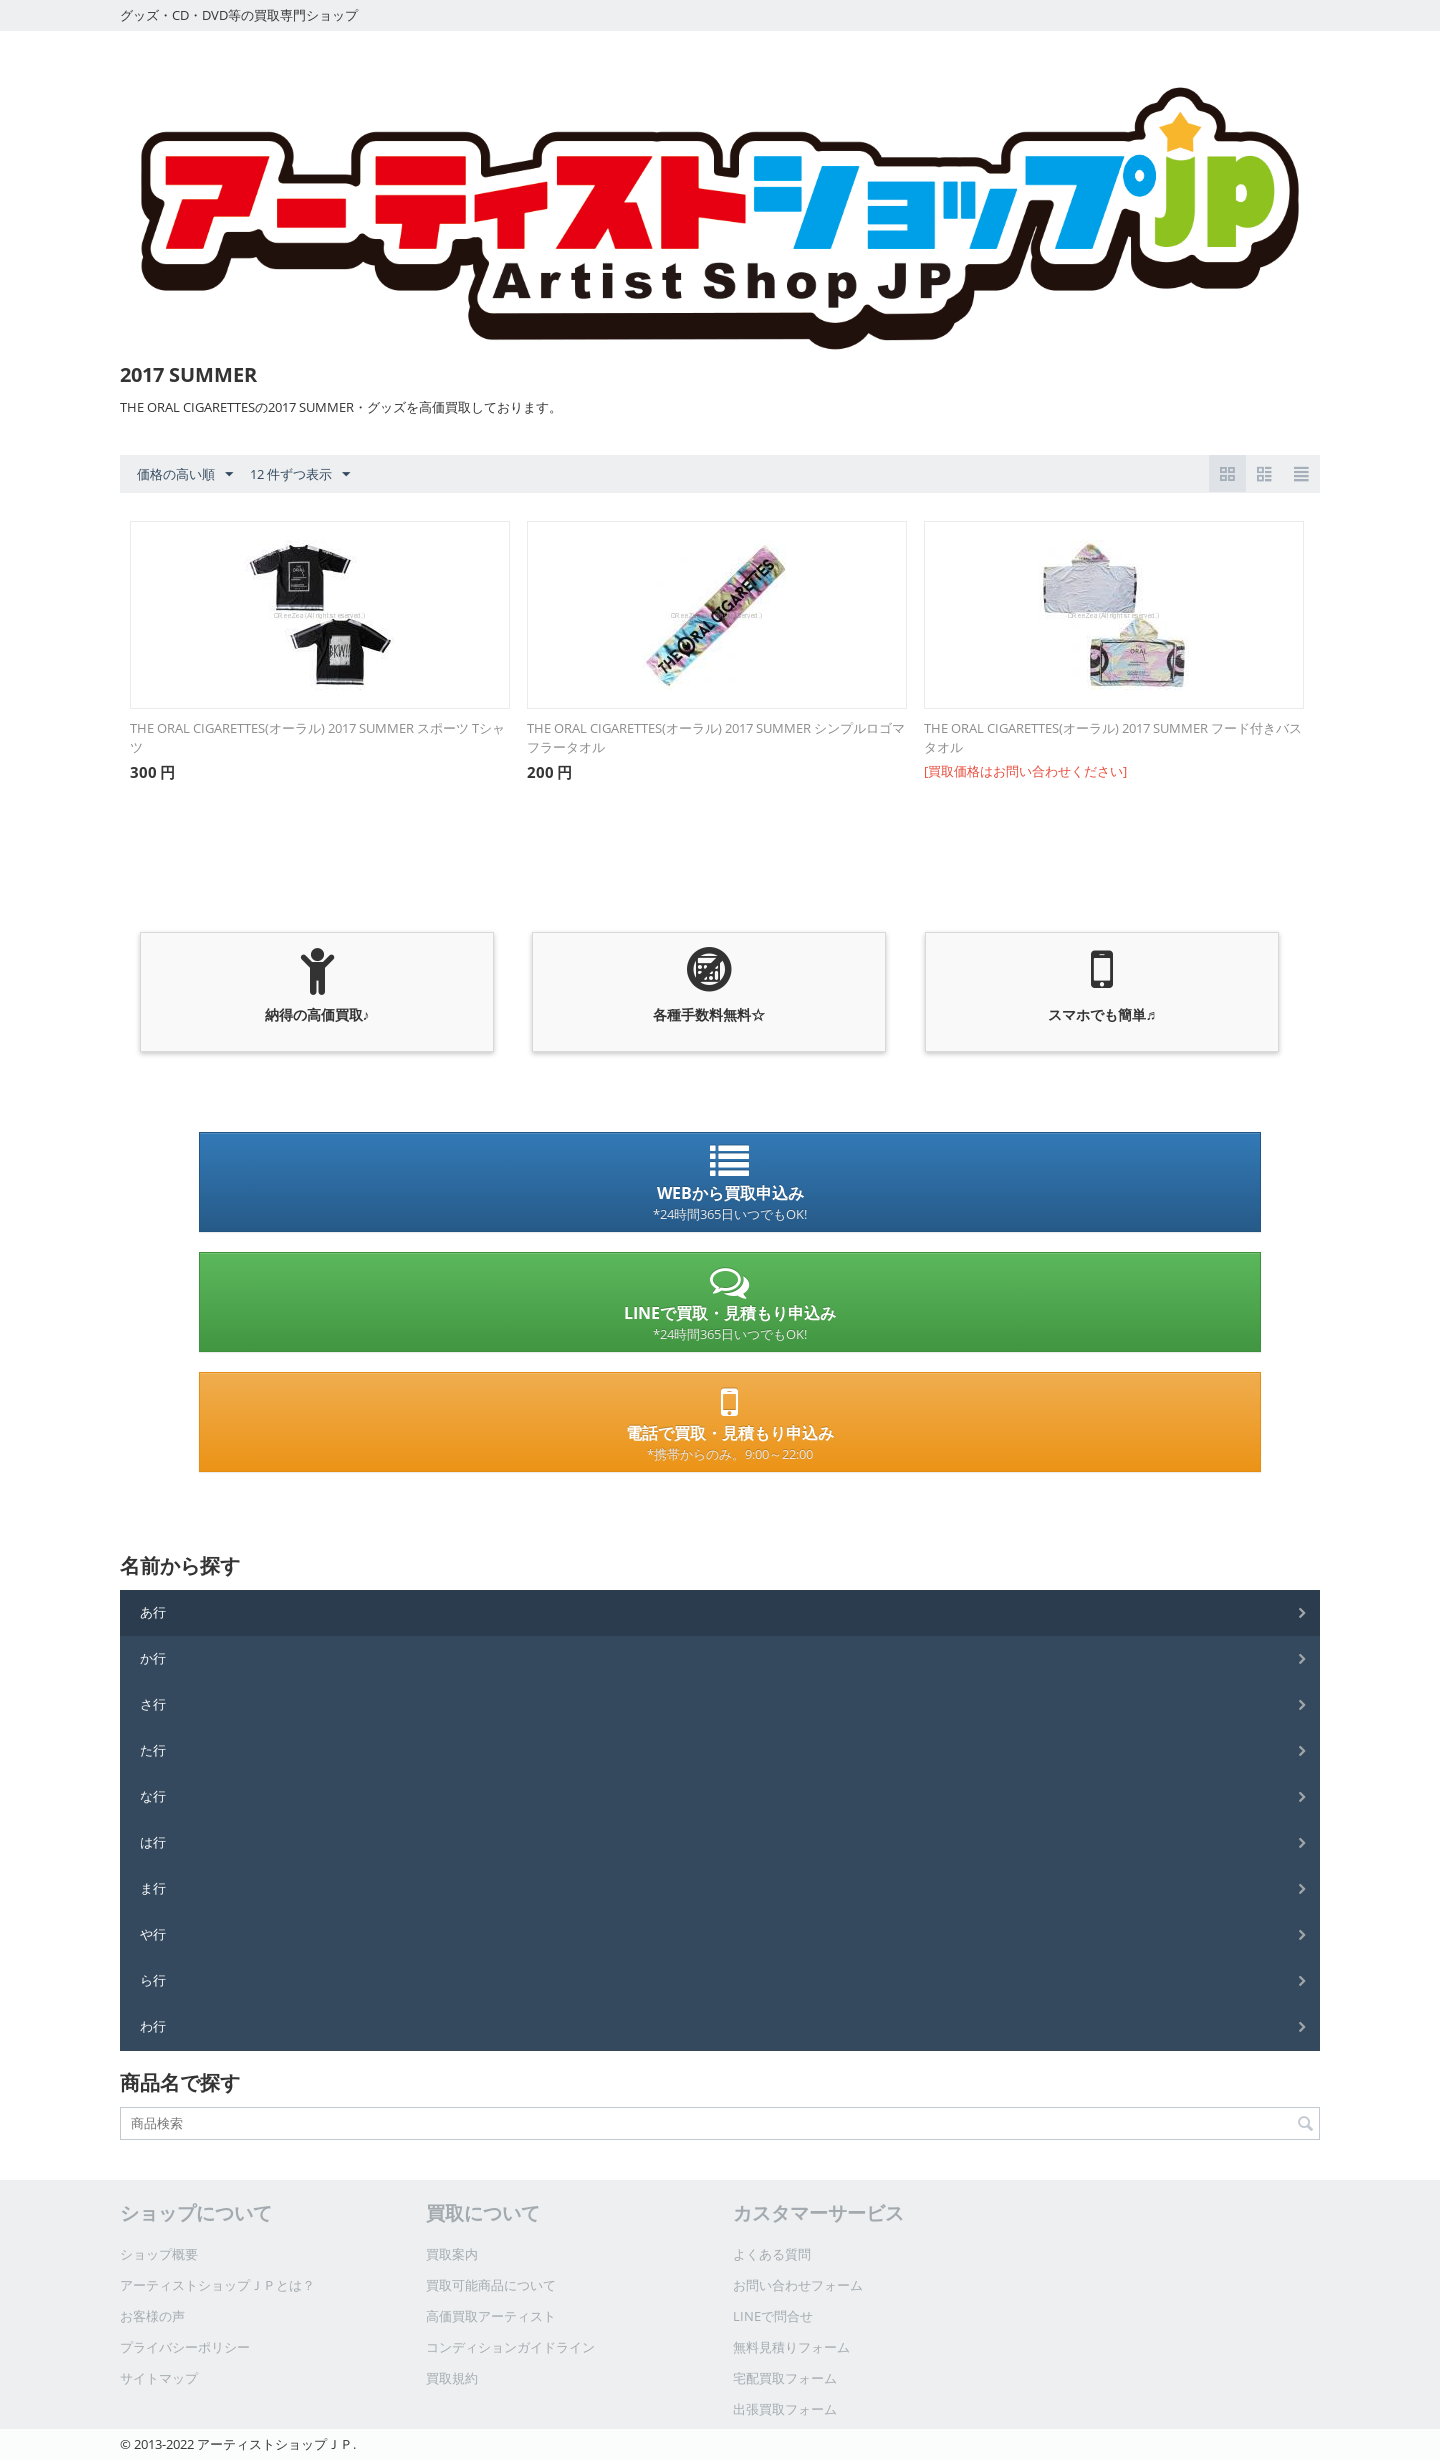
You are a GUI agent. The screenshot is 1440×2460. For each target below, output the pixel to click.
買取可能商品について (491, 2285)
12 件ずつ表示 (300, 475)
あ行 (153, 1612)
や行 (153, 1934)
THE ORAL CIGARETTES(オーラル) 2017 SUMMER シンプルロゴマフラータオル (716, 737)
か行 (153, 1658)
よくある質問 (772, 2254)
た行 (153, 1750)
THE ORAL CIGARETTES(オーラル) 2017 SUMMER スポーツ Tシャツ (317, 737)
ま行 (153, 1888)
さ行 (153, 1704)
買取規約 (452, 2378)
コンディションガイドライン (510, 2347)
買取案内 (452, 2254)
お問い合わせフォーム (798, 2285)
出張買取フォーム (785, 2409)
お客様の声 (152, 2316)
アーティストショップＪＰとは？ (217, 2285)
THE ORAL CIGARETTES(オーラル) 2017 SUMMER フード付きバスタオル (1113, 737)
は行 (153, 1842)
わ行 (153, 2026)
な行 (153, 1796)
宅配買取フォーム (785, 2378)
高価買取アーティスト (491, 2316)
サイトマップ (159, 2378)
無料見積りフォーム (791, 2347)
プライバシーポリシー (185, 2347)
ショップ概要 (159, 2254)
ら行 (153, 1980)
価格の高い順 (185, 475)
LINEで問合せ (773, 2316)
